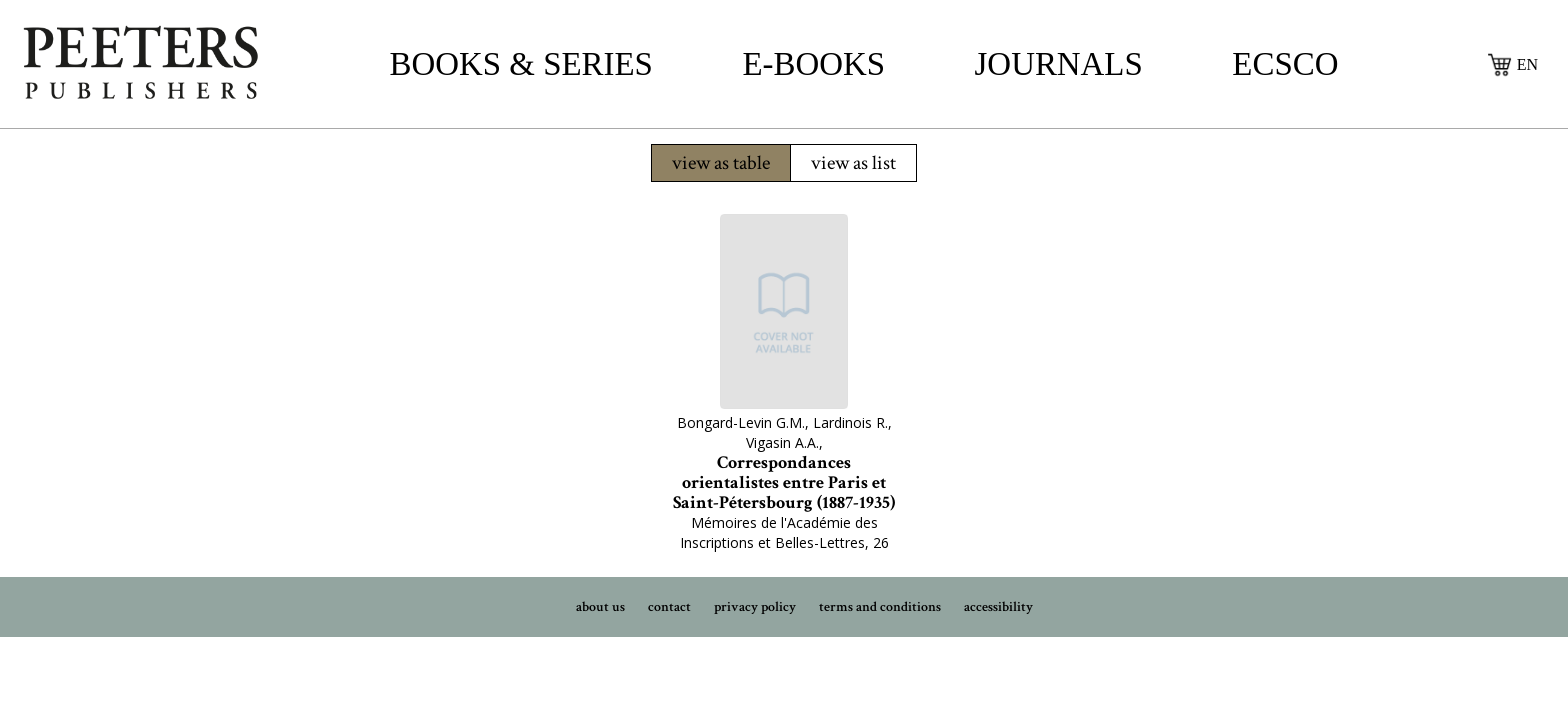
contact (669, 607)
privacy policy (755, 607)
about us (600, 607)
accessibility (998, 607)
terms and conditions (880, 607)
